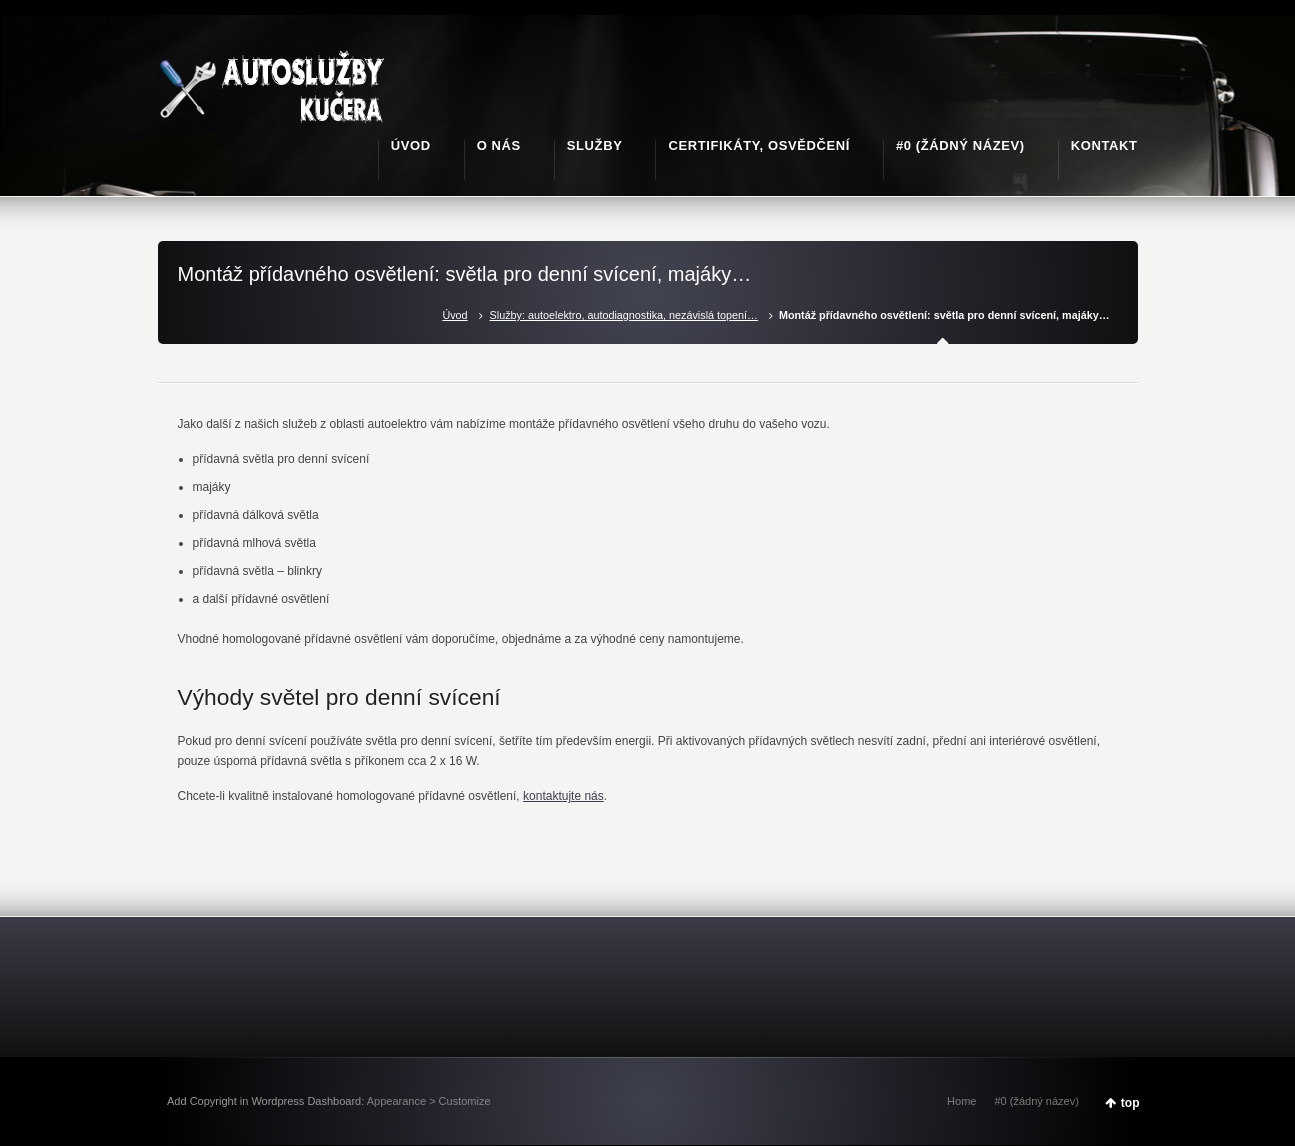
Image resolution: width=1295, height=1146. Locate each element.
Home (961, 1101)
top (1130, 1103)
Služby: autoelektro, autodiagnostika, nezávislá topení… (624, 315)
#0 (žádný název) (1036, 1101)
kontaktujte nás (563, 796)
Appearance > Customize (429, 1101)
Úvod (454, 315)
